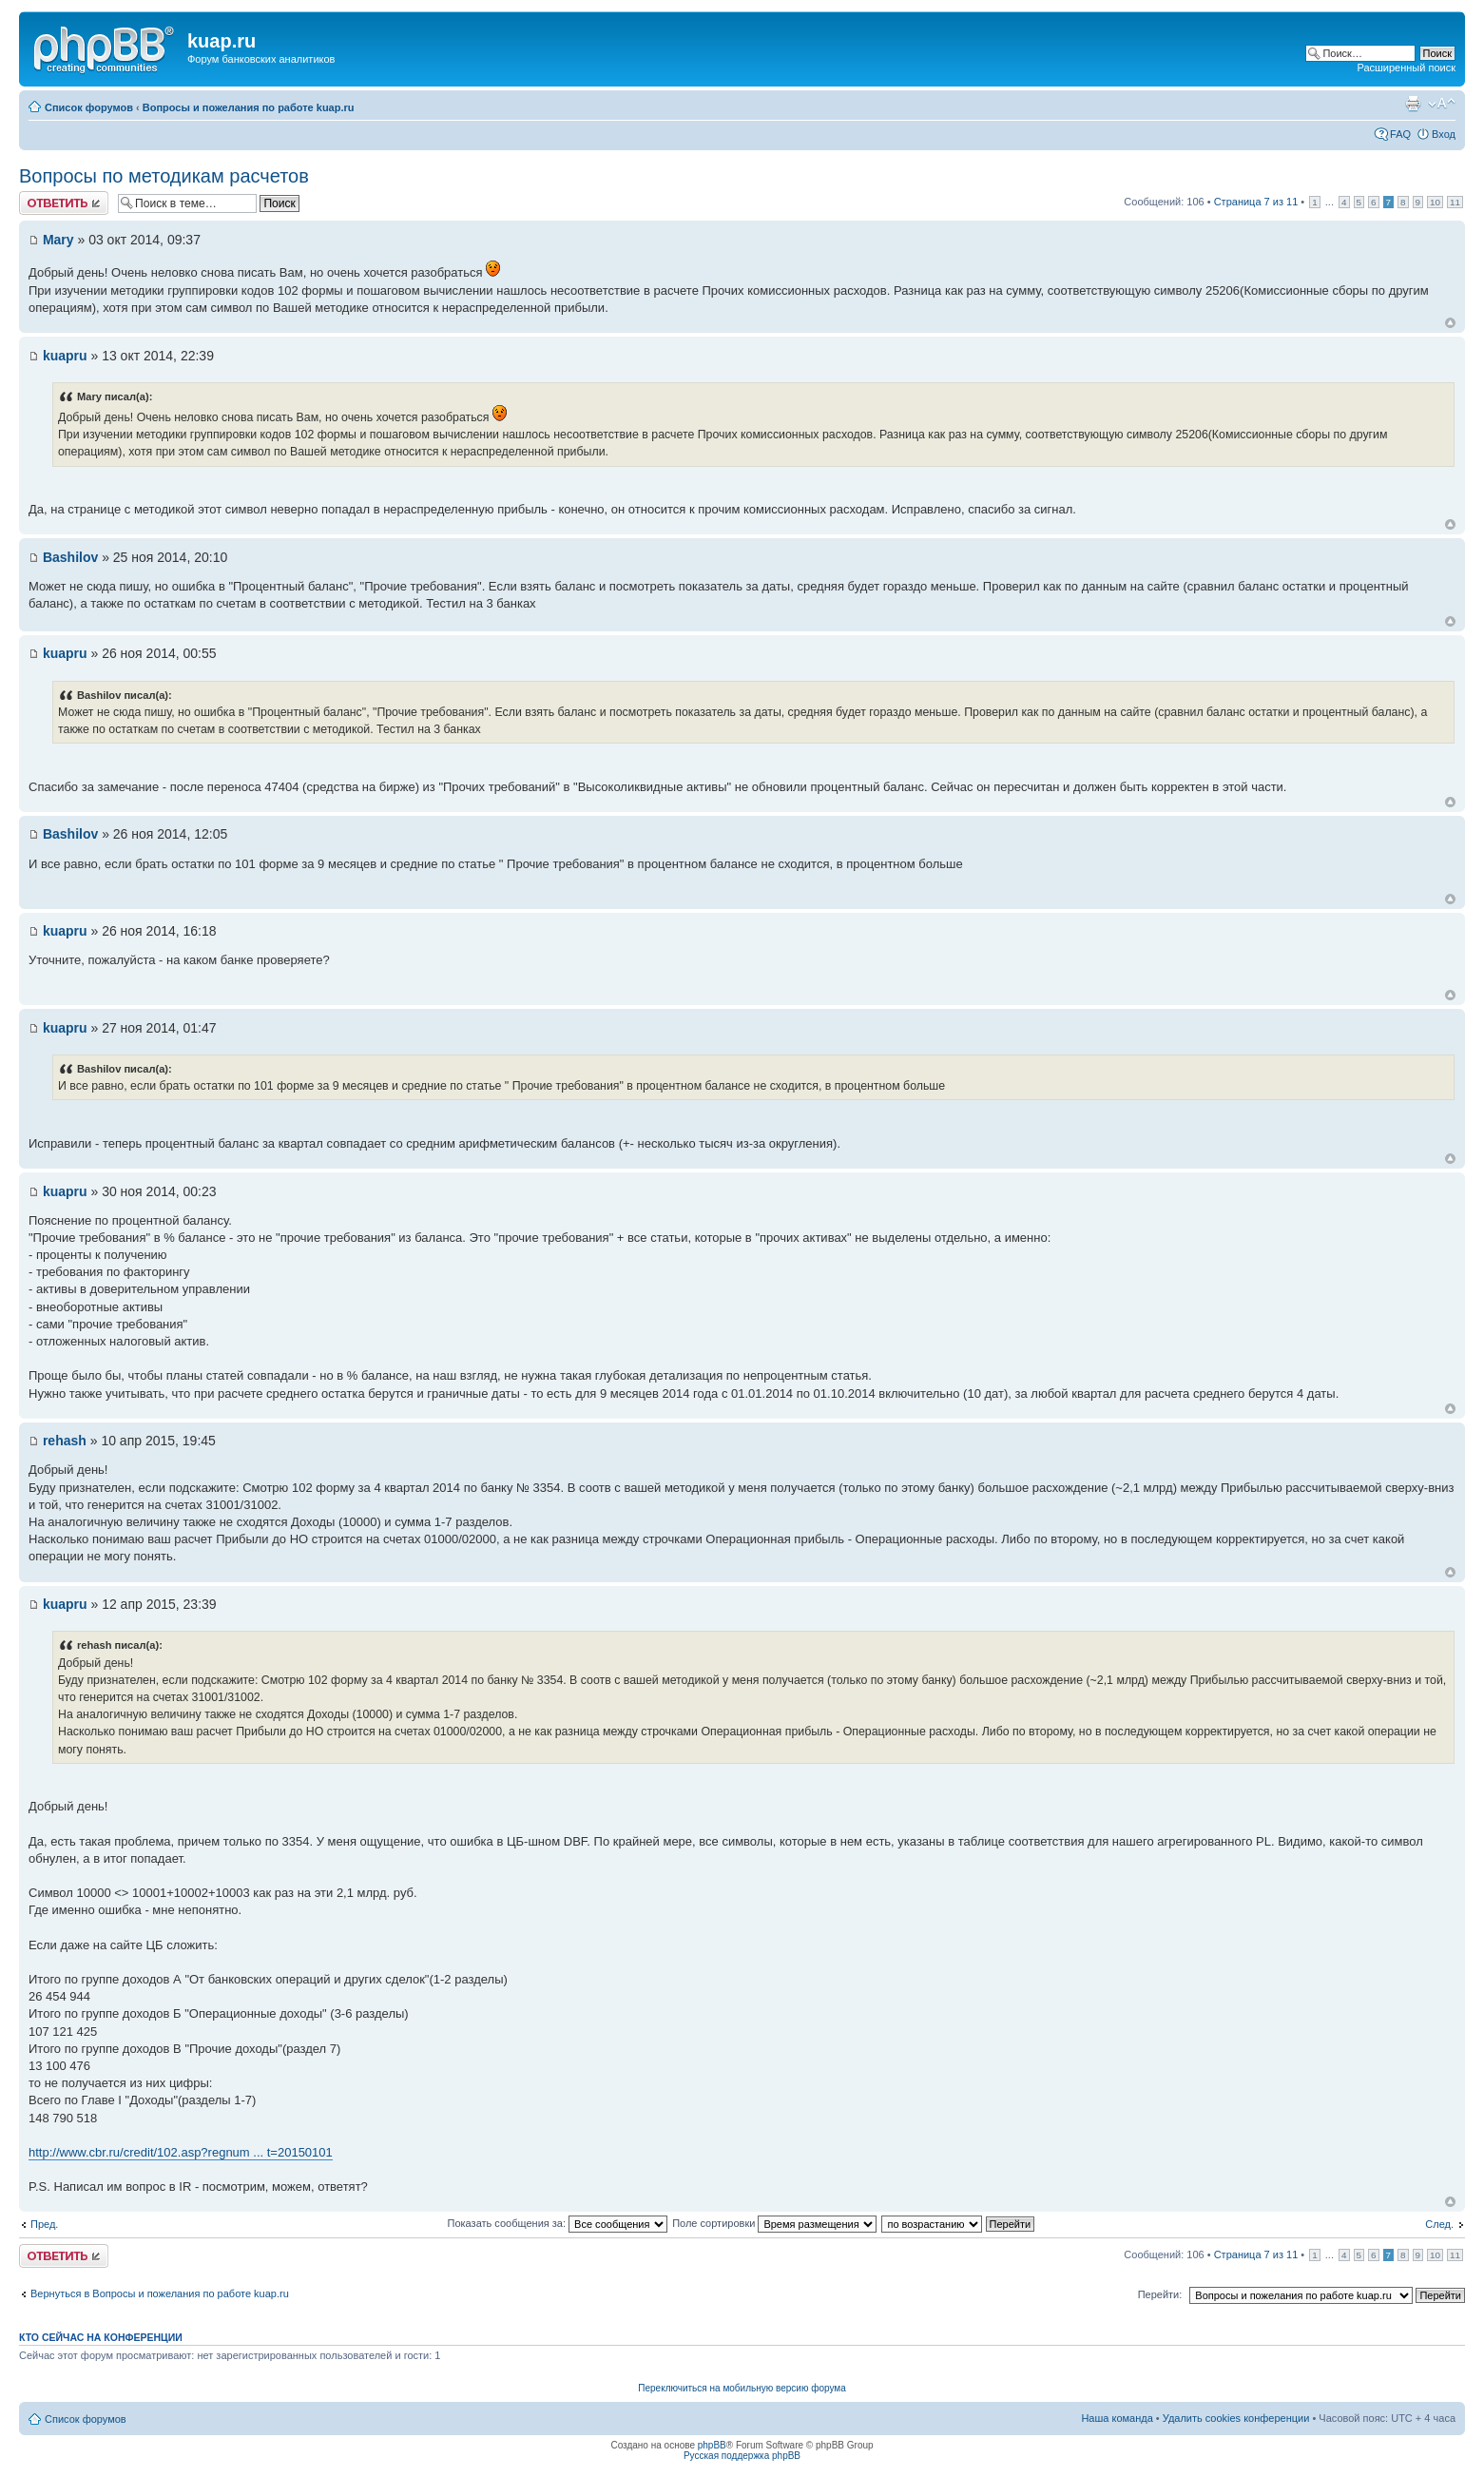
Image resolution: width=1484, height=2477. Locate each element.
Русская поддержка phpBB (742, 2455)
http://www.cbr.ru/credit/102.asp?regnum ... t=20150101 (181, 2152)
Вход (1443, 134)
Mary (58, 239)
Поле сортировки (774, 2223)
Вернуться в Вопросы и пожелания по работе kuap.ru (159, 2293)
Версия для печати (1412, 103)
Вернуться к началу (1450, 323)
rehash (65, 1440)
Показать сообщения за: (558, 2223)
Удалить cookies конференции (1236, 2418)
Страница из (1256, 201)
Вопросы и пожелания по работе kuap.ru (249, 107)
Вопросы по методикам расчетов (164, 175)
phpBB (712, 2445)
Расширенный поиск (1406, 67)
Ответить (63, 203)
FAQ (1400, 134)
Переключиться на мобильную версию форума (741, 2388)
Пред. (44, 2224)
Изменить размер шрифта (1441, 103)
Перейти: (1160, 2294)
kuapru (65, 355)
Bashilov (70, 557)
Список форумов (89, 107)
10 (1435, 202)
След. (1439, 2224)
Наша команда (1116, 2418)
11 (1455, 202)
